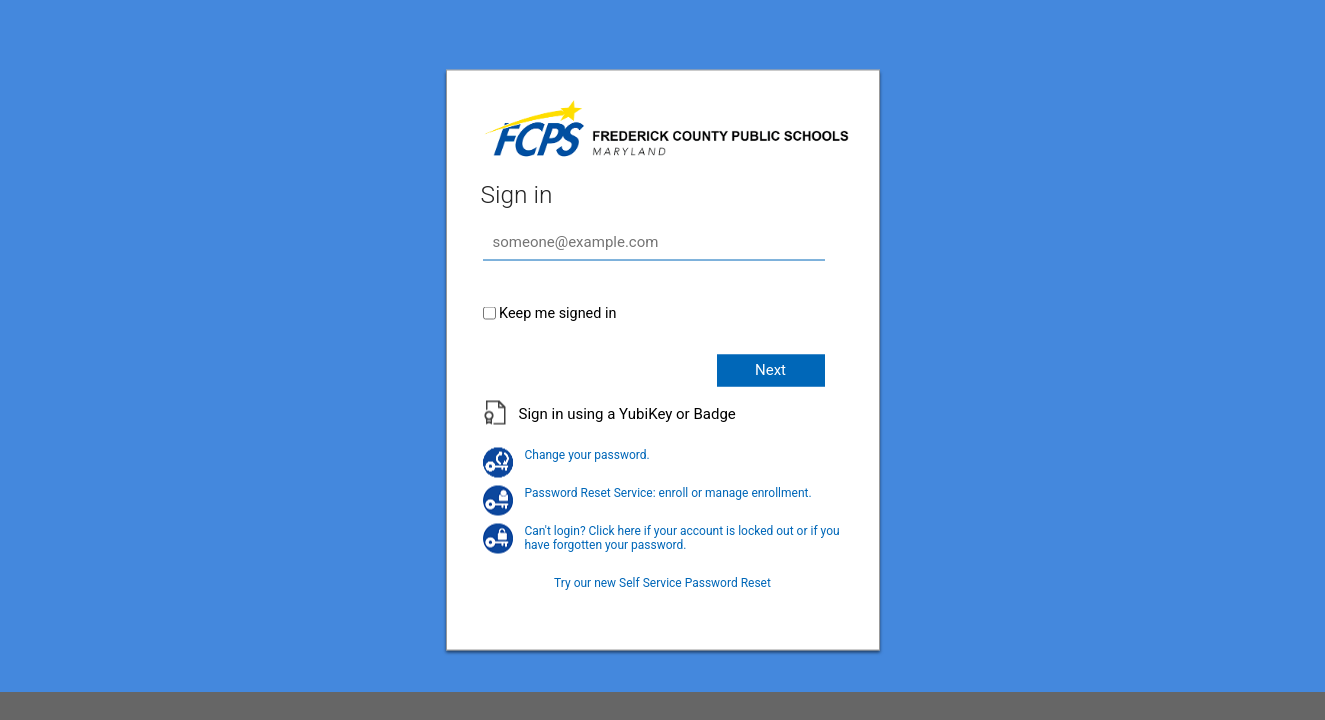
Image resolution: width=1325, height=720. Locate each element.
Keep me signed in (557, 312)
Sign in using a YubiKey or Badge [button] (627, 413)
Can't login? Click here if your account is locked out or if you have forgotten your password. (661, 537)
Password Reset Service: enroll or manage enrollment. (647, 492)
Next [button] (770, 369)
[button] (663, 423)
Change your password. (566, 454)
